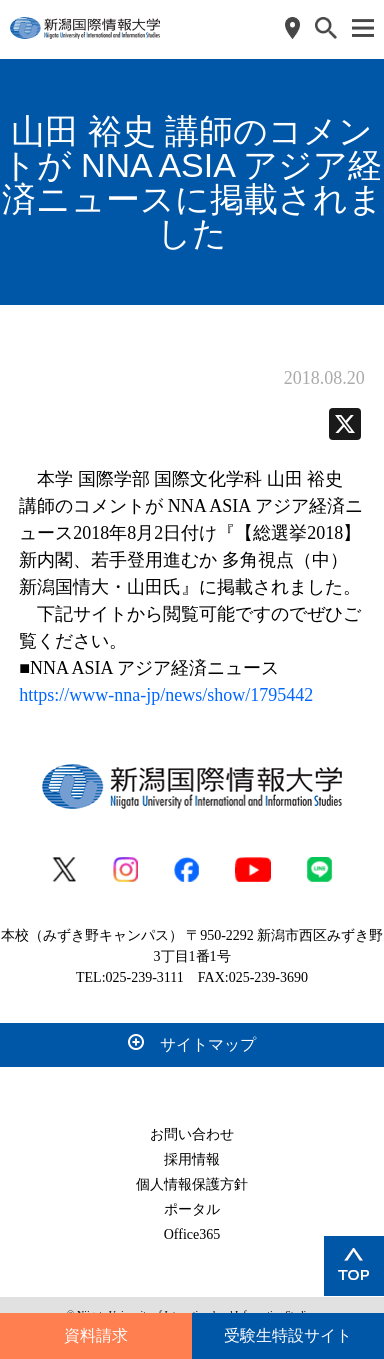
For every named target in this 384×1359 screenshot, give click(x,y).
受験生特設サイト (288, 1335)
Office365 (192, 1234)
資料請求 (96, 1335)
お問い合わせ (192, 1134)
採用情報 (192, 1159)
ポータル (192, 1209)
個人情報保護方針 (192, 1184)
